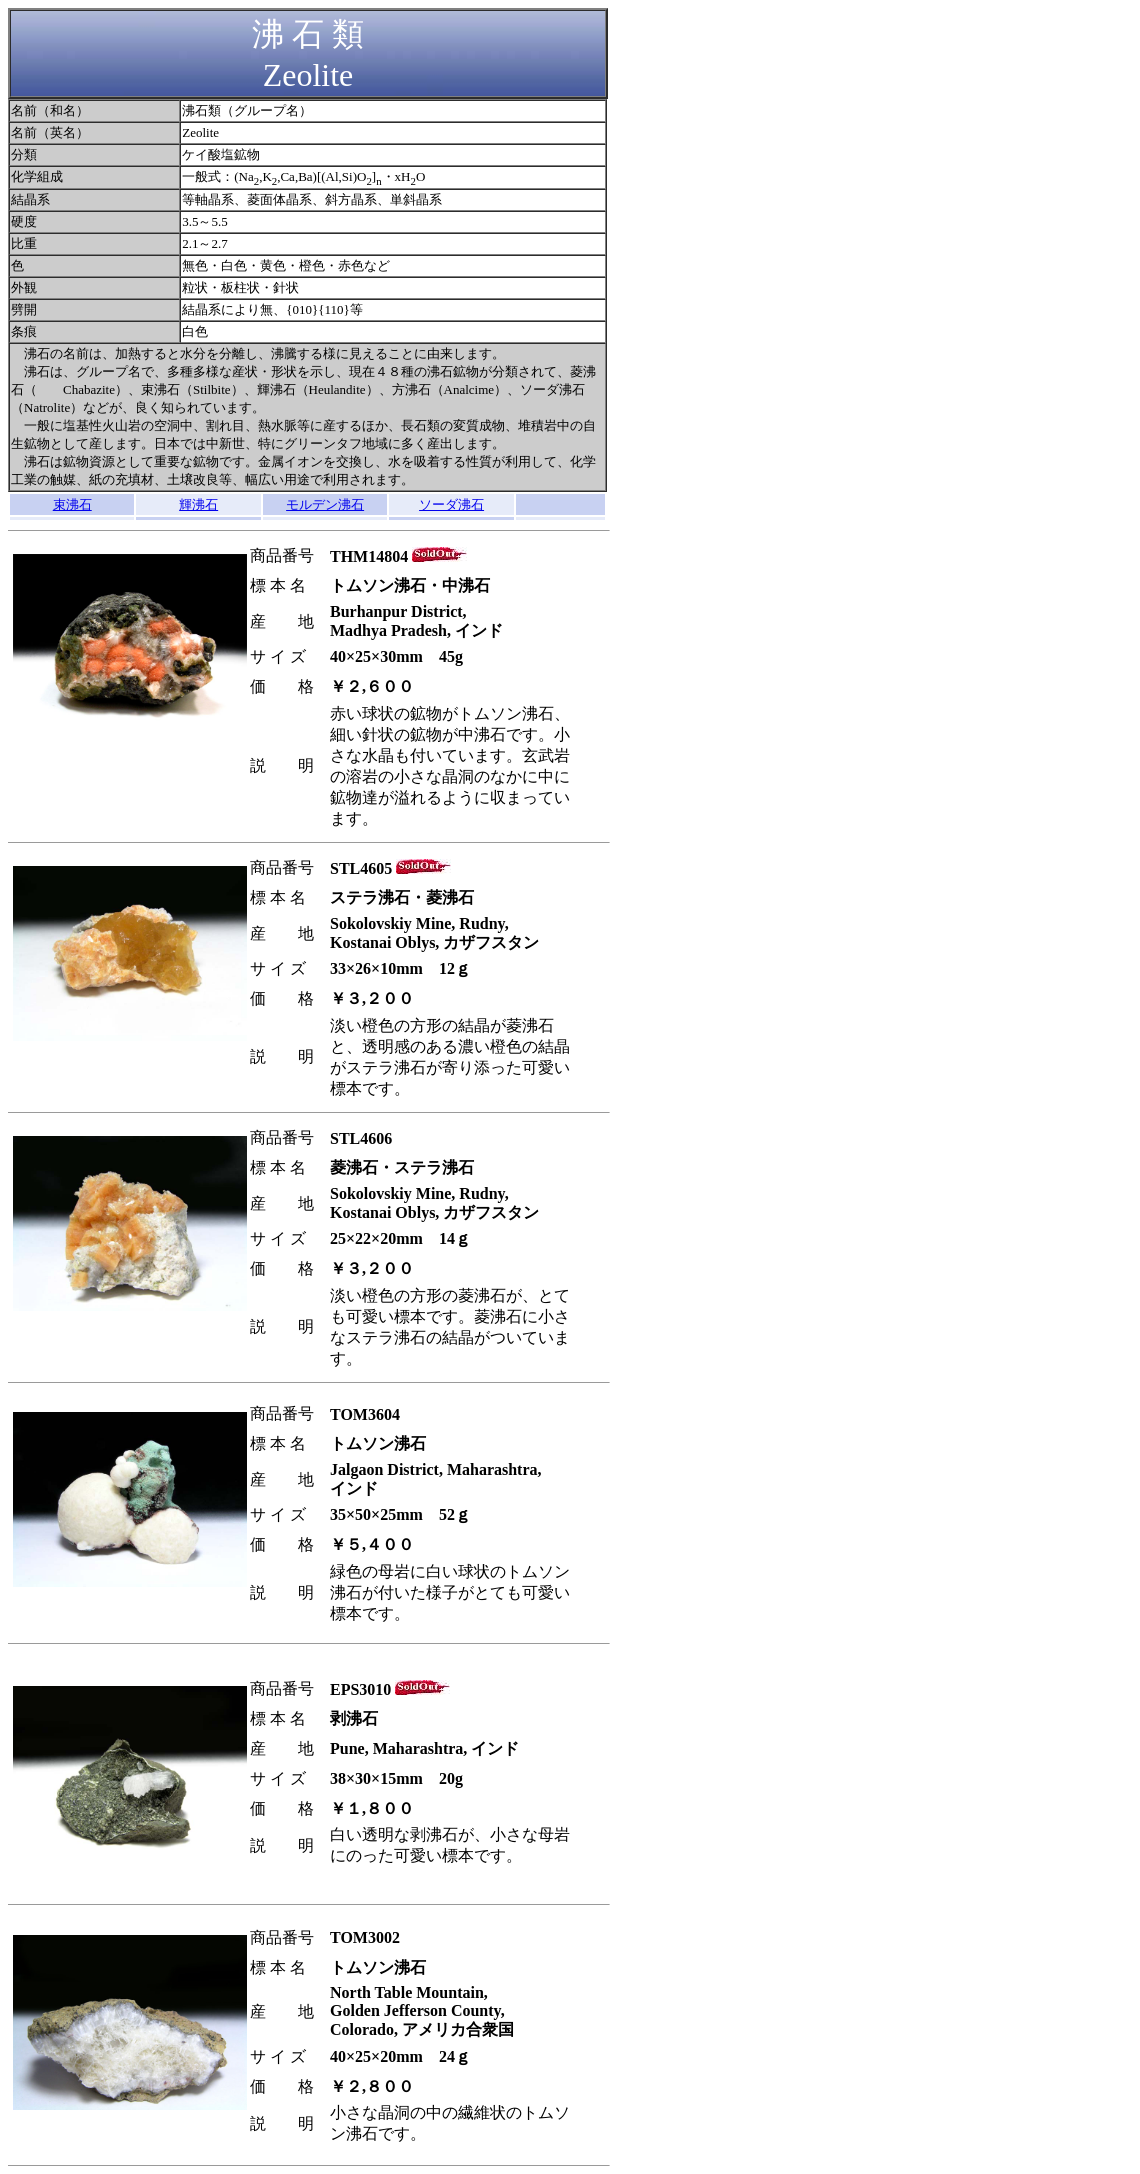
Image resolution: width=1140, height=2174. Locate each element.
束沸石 (72, 504)
